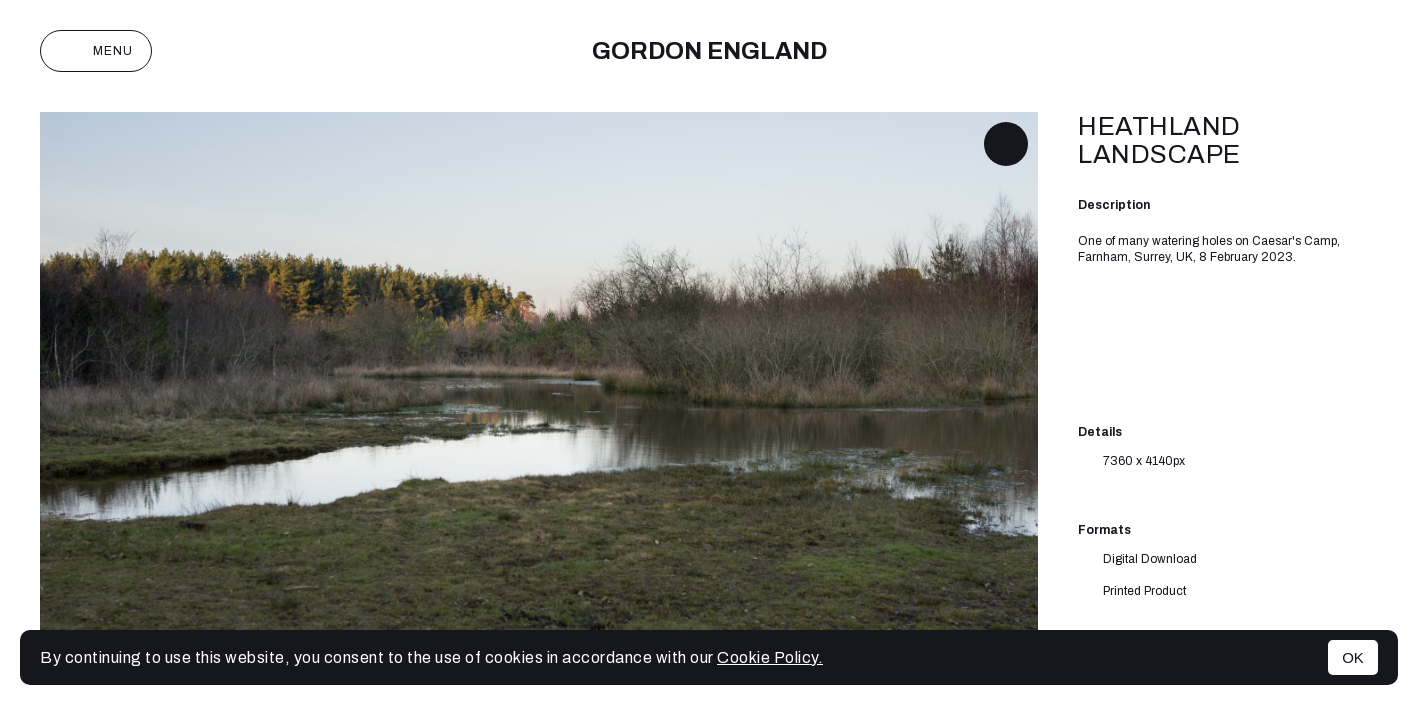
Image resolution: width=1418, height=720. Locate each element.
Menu (96, 51)
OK (1353, 657)
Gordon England (709, 51)
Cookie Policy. (770, 657)
